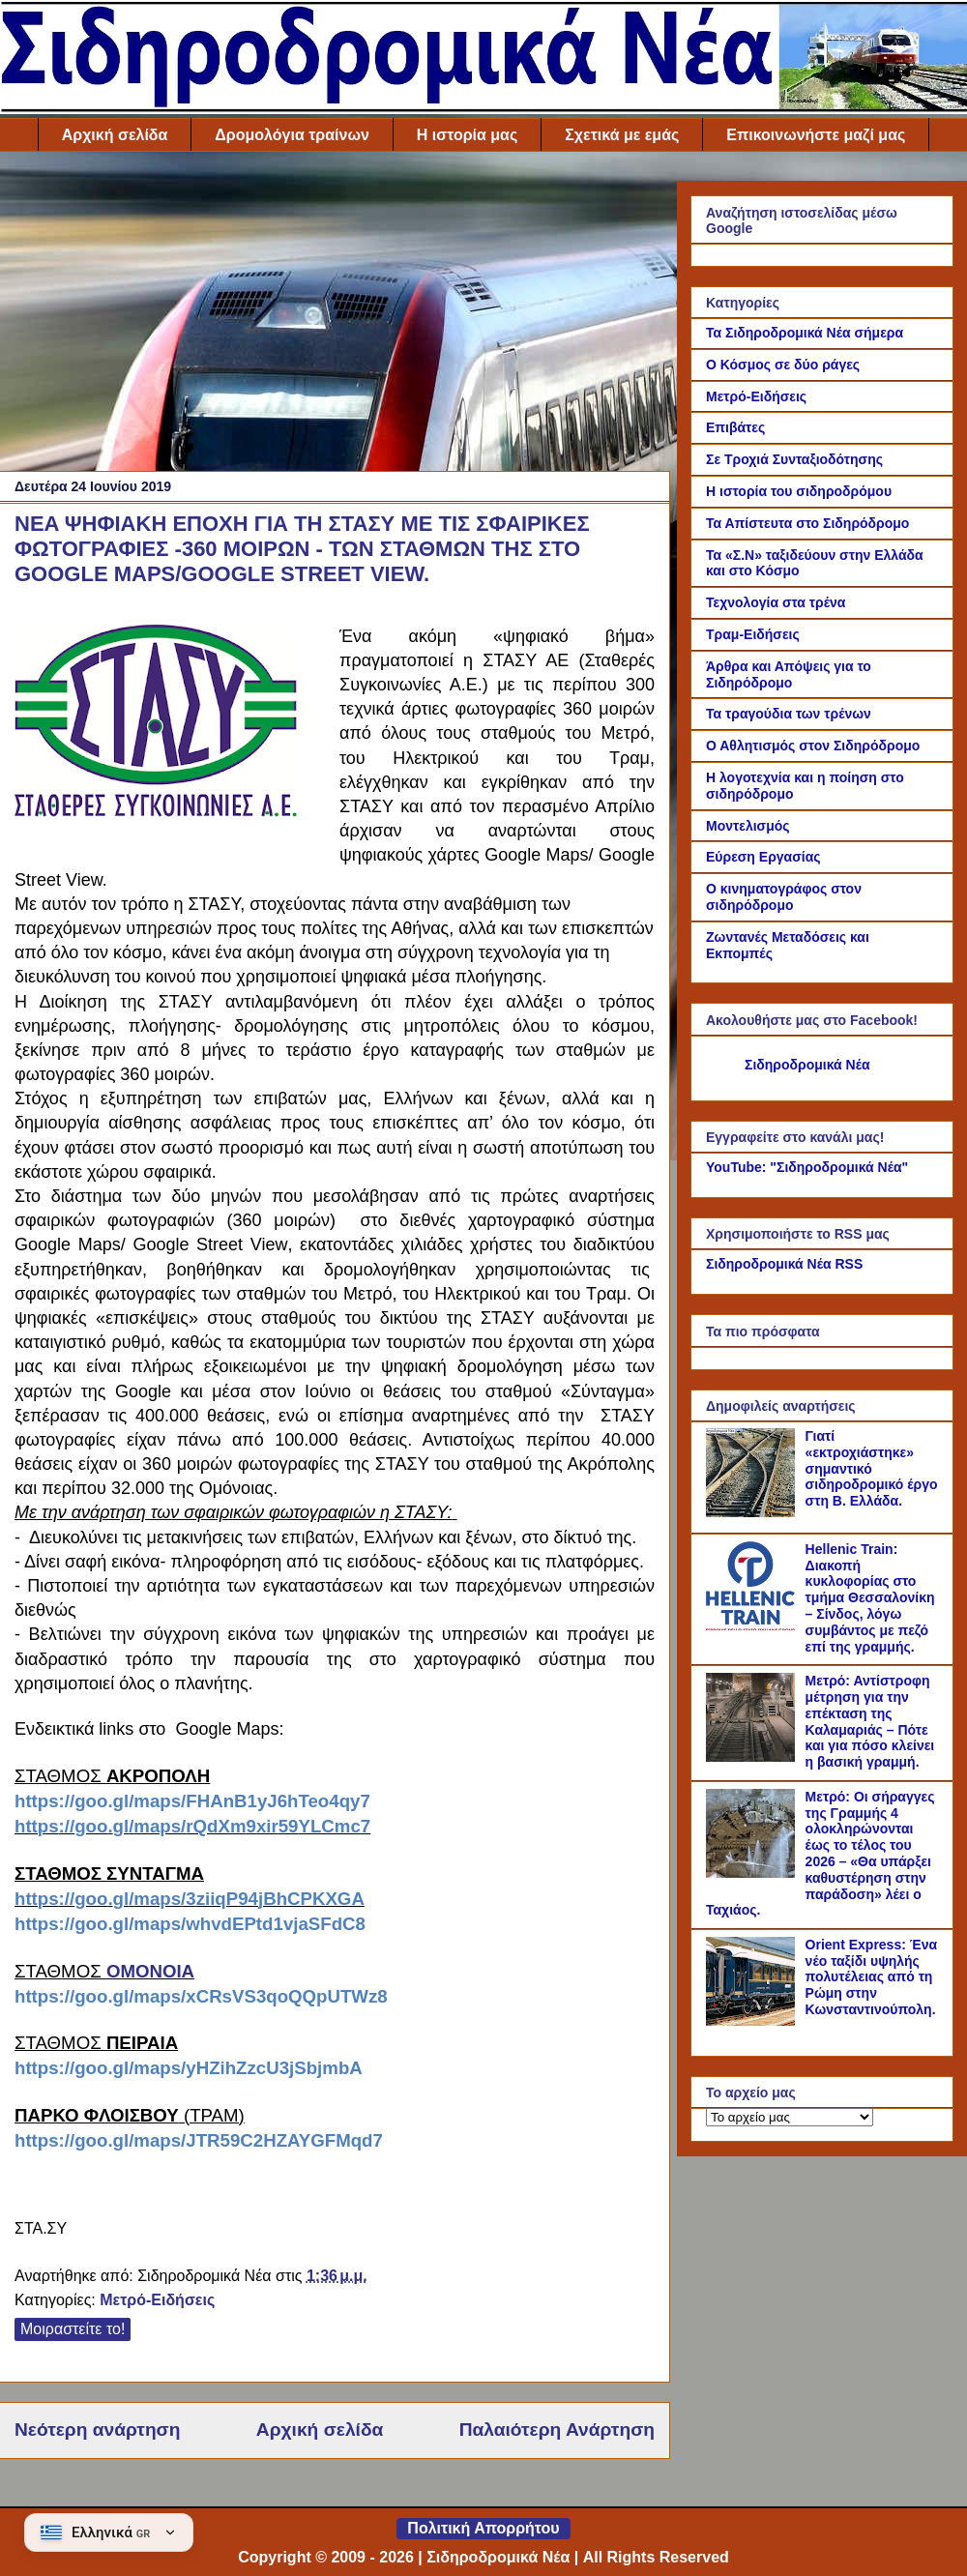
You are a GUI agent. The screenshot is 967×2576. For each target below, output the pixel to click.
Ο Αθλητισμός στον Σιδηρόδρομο (813, 745)
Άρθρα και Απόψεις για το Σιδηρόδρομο (788, 674)
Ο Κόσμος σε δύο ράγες (783, 364)
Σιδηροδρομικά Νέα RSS (784, 1264)
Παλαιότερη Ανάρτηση (557, 2429)
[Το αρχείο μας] (789, 2117)
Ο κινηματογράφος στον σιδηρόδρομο (784, 897)
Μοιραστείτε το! (72, 2329)
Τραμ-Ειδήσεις (753, 634)
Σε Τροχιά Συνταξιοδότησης (794, 459)
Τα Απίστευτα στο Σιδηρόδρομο (807, 523)
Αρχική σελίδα (115, 135)
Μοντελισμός (748, 826)
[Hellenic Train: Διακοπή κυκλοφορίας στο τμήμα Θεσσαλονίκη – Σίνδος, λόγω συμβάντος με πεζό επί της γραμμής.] (753, 1625)
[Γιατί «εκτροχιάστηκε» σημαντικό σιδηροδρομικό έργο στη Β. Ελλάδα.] (753, 1512)
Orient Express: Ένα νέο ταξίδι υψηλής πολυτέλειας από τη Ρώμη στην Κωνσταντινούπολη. (872, 1977)
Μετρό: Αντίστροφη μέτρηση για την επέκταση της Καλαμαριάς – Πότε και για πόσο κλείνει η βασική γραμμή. (870, 1721)
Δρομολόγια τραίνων (291, 135)
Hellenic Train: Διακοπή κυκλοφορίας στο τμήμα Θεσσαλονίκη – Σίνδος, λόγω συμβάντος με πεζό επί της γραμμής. (870, 1597)
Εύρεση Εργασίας (763, 856)
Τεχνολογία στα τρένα (775, 602)
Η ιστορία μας (467, 135)
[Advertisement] (334, 316)
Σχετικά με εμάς (622, 135)
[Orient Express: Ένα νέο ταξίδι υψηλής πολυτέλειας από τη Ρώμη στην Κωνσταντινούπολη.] (753, 2021)
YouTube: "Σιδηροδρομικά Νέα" (807, 1167)
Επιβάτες (735, 427)
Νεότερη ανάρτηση (97, 2429)
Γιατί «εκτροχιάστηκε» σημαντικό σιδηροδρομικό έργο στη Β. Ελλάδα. (872, 1468)
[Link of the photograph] (169, 728)
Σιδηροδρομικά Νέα (807, 1064)
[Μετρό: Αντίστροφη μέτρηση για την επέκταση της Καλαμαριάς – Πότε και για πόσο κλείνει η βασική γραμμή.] (753, 1757)
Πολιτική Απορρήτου (483, 2528)
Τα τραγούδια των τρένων (788, 713)
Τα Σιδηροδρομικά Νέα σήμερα (804, 332)
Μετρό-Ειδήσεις (157, 2300)
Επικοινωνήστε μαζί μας (815, 135)
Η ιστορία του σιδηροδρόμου (799, 491)
